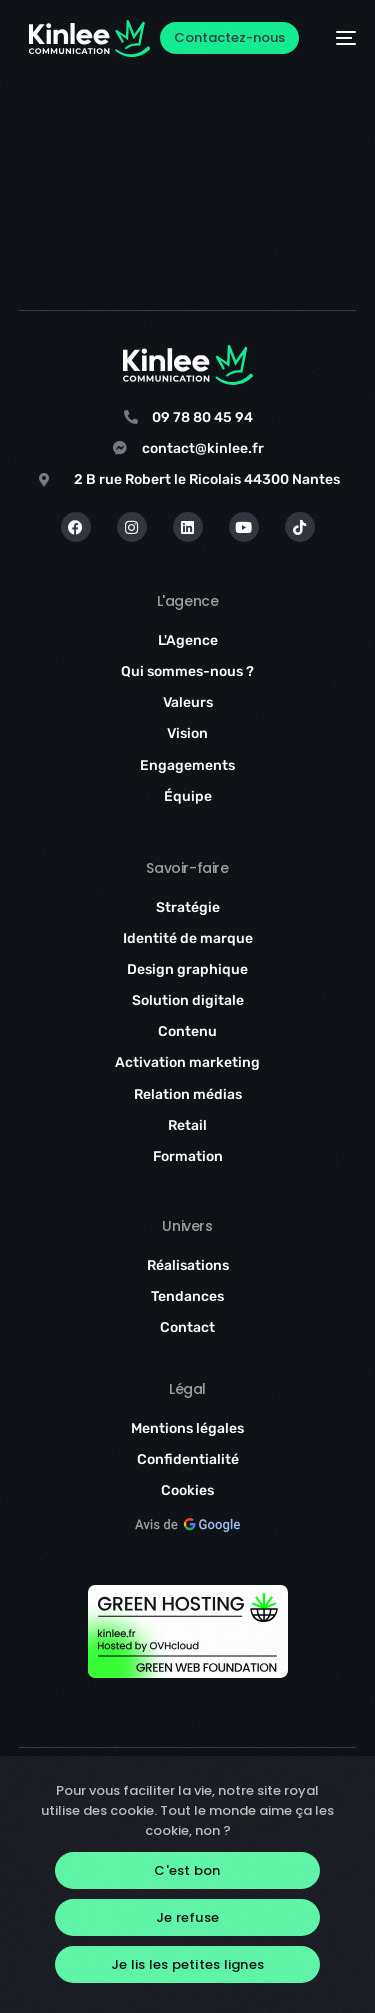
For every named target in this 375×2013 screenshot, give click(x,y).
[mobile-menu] (337, 38)
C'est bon (187, 1870)
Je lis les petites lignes (187, 1964)
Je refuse (187, 1917)
